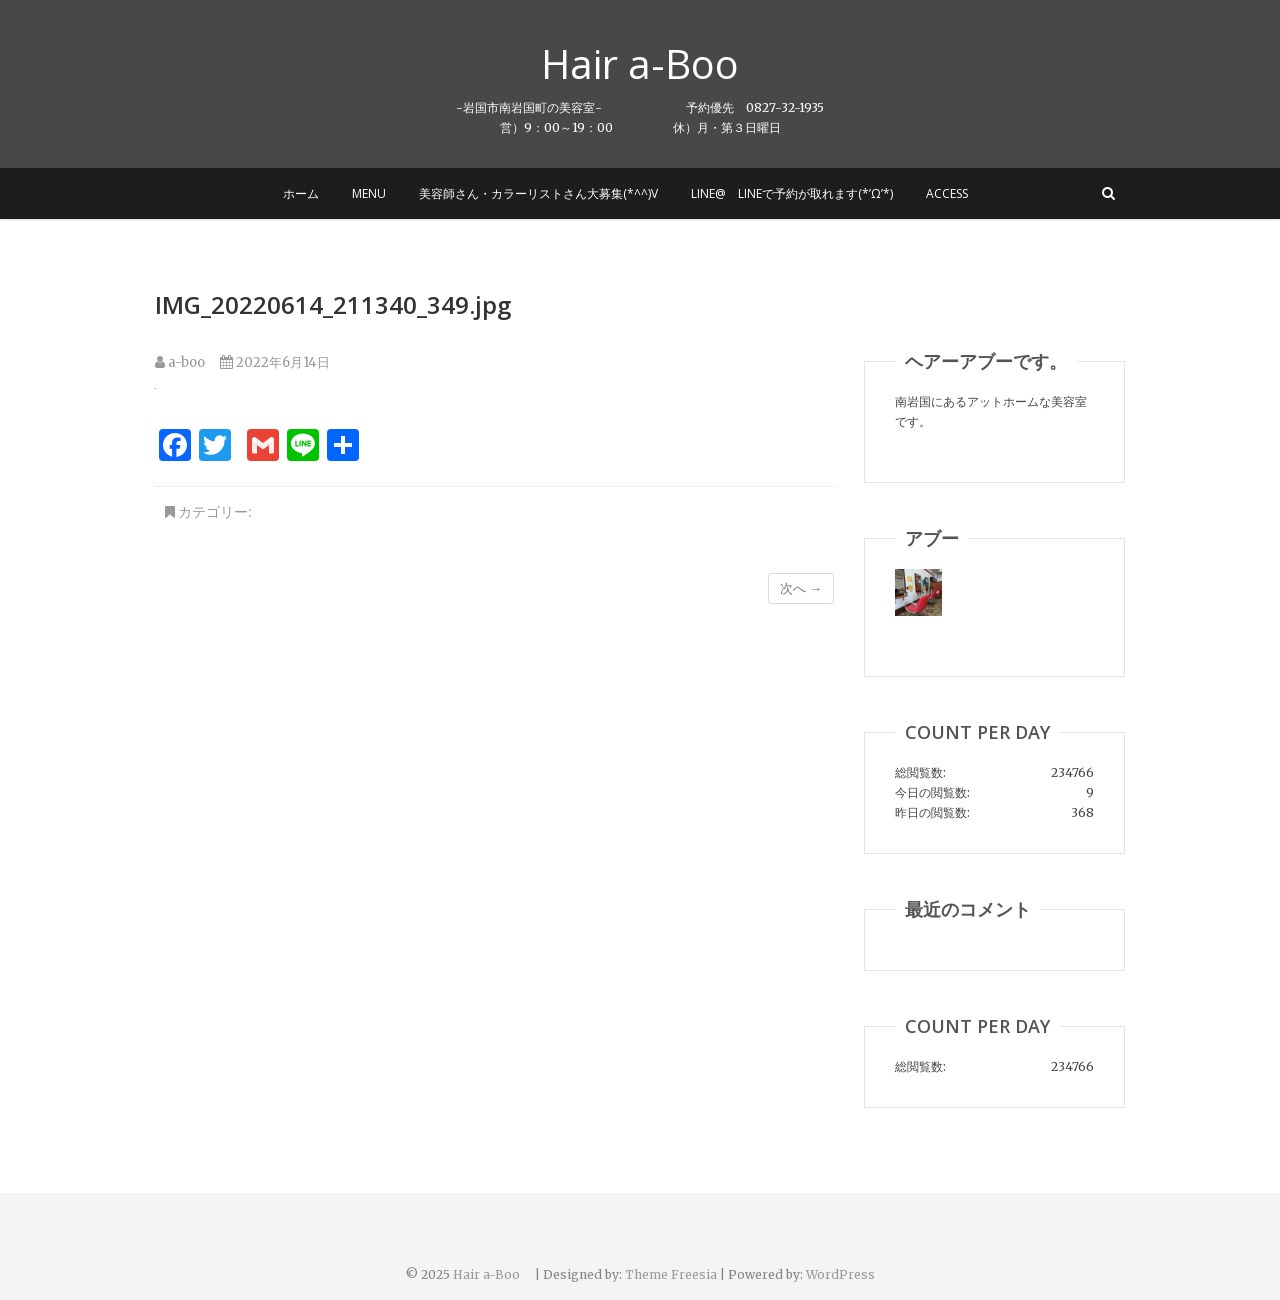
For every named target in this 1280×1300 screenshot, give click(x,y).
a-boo (180, 362)
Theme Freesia (671, 1274)
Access (947, 193)
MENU (369, 193)
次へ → (801, 588)
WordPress (840, 1274)
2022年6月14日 (275, 362)
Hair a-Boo (660, 64)
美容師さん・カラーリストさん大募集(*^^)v (538, 193)
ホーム (301, 193)
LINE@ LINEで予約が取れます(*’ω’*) (792, 193)
